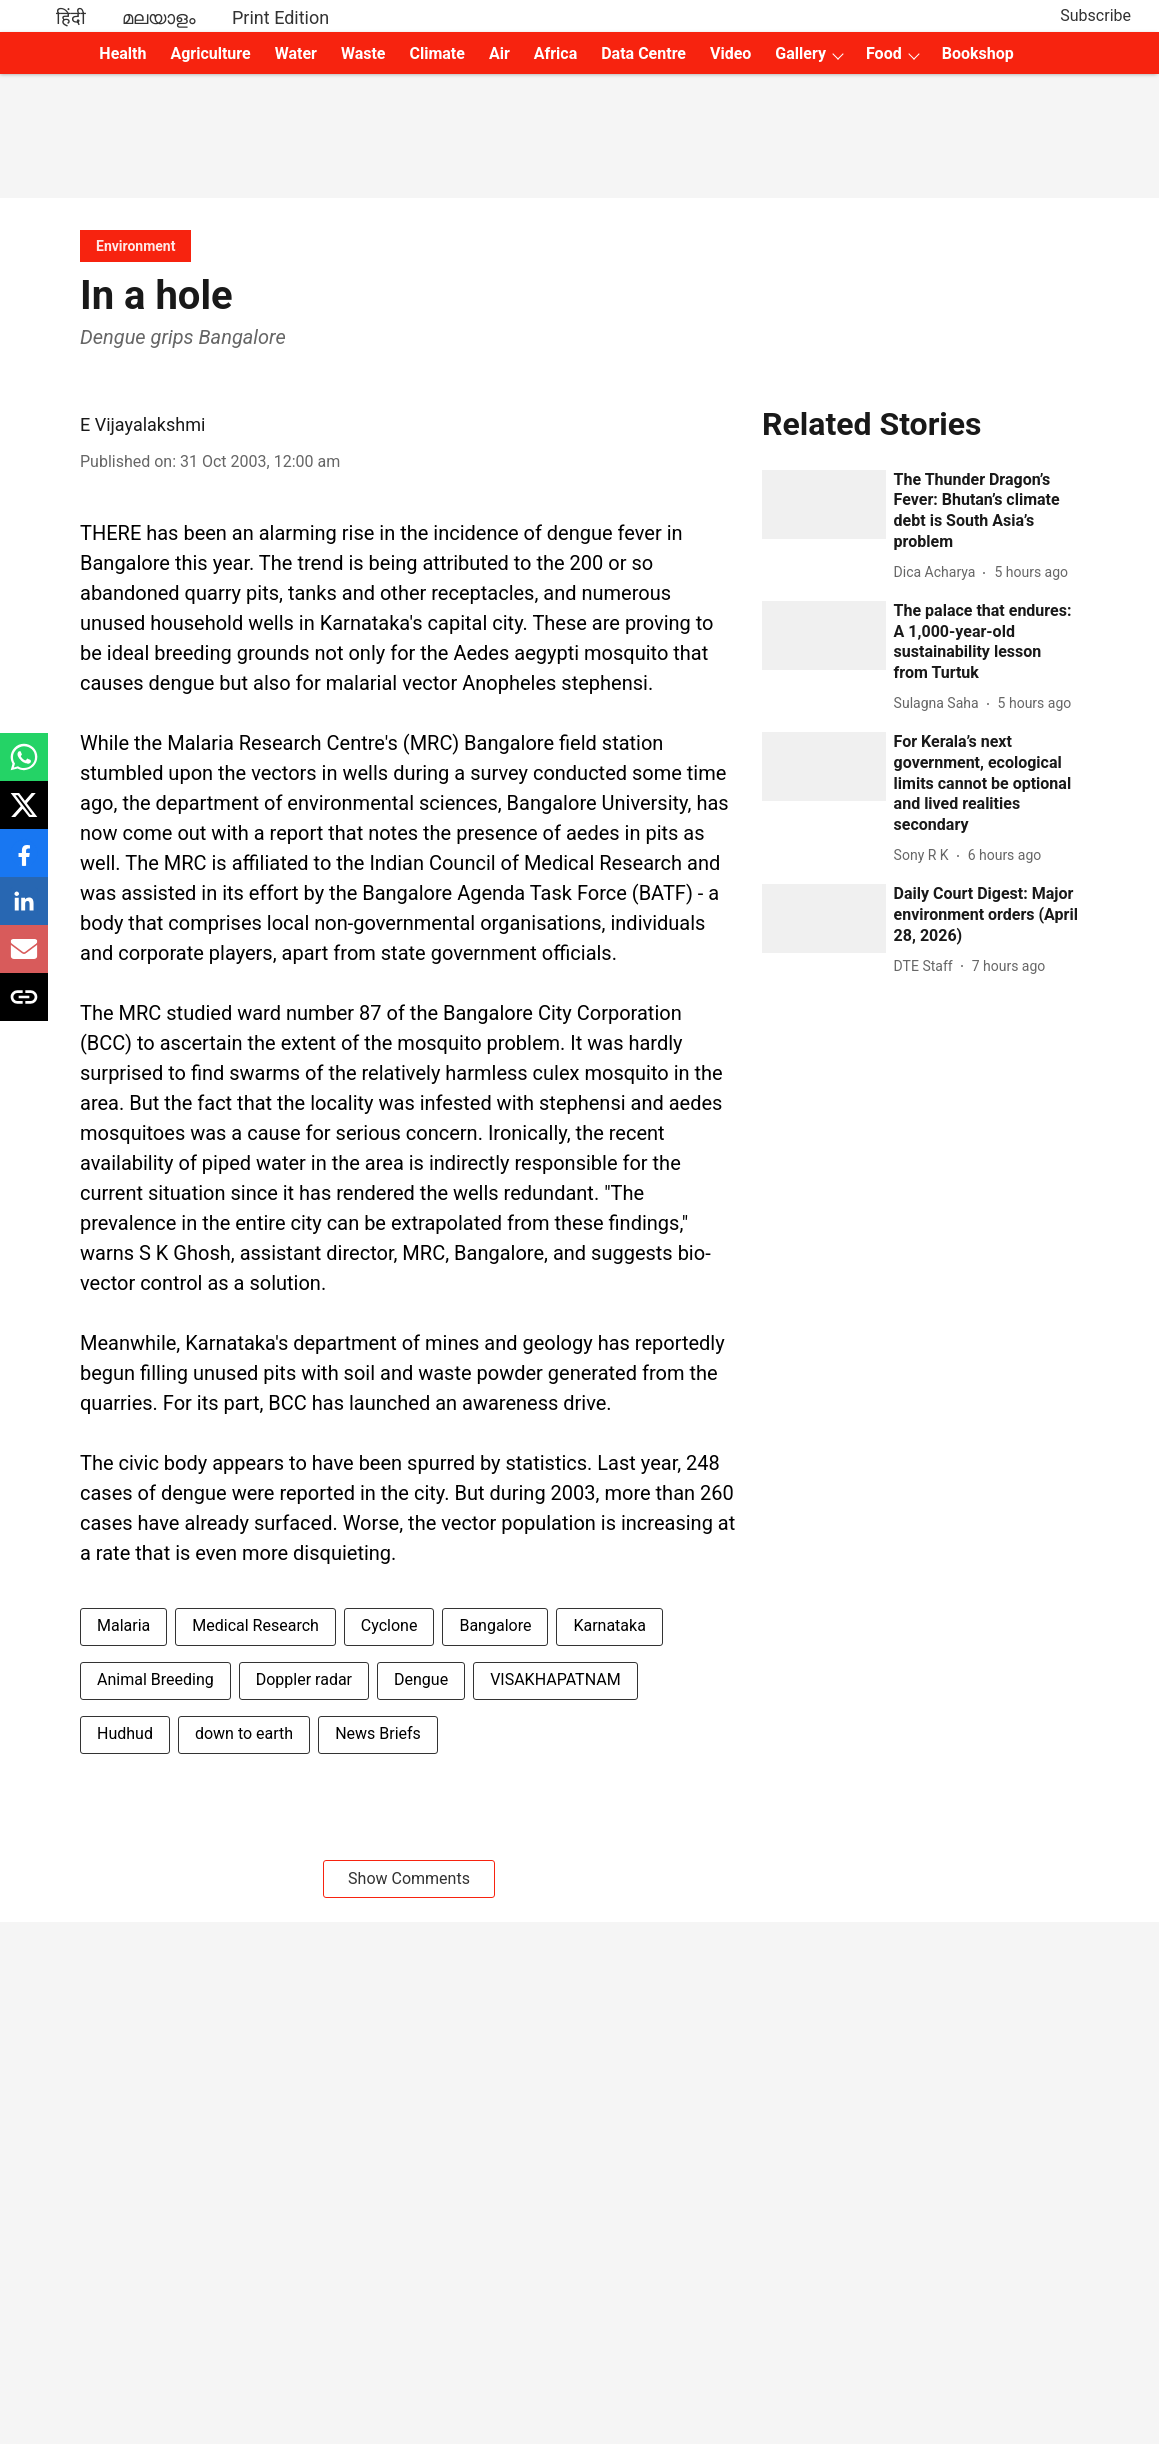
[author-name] (939, 572)
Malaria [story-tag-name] (123, 1625)
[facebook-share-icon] (24, 863)
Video (730, 53)
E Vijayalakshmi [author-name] (142, 424)
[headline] (986, 511)
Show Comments (409, 1878)
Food (884, 53)
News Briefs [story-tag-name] (378, 1733)
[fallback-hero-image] (824, 505)
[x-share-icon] (24, 815)
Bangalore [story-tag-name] (495, 1625)
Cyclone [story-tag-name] (389, 1625)
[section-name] (135, 245)
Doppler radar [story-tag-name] (304, 1679)
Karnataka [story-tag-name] (609, 1625)
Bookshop (978, 53)
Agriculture (210, 53)
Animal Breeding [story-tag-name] (155, 1679)
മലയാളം (159, 17)
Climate (436, 53)
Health (122, 53)
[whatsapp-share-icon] (24, 767)
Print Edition (280, 17)
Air (499, 53)
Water (296, 53)
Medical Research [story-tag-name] (255, 1625)
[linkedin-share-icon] (24, 911)
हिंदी (71, 17)
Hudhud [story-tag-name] (125, 1733)
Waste (363, 53)
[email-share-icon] (24, 959)
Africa (555, 53)
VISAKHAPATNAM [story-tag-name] (555, 1679)
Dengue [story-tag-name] (421, 1679)
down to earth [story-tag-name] (244, 1733)
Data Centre (643, 53)
